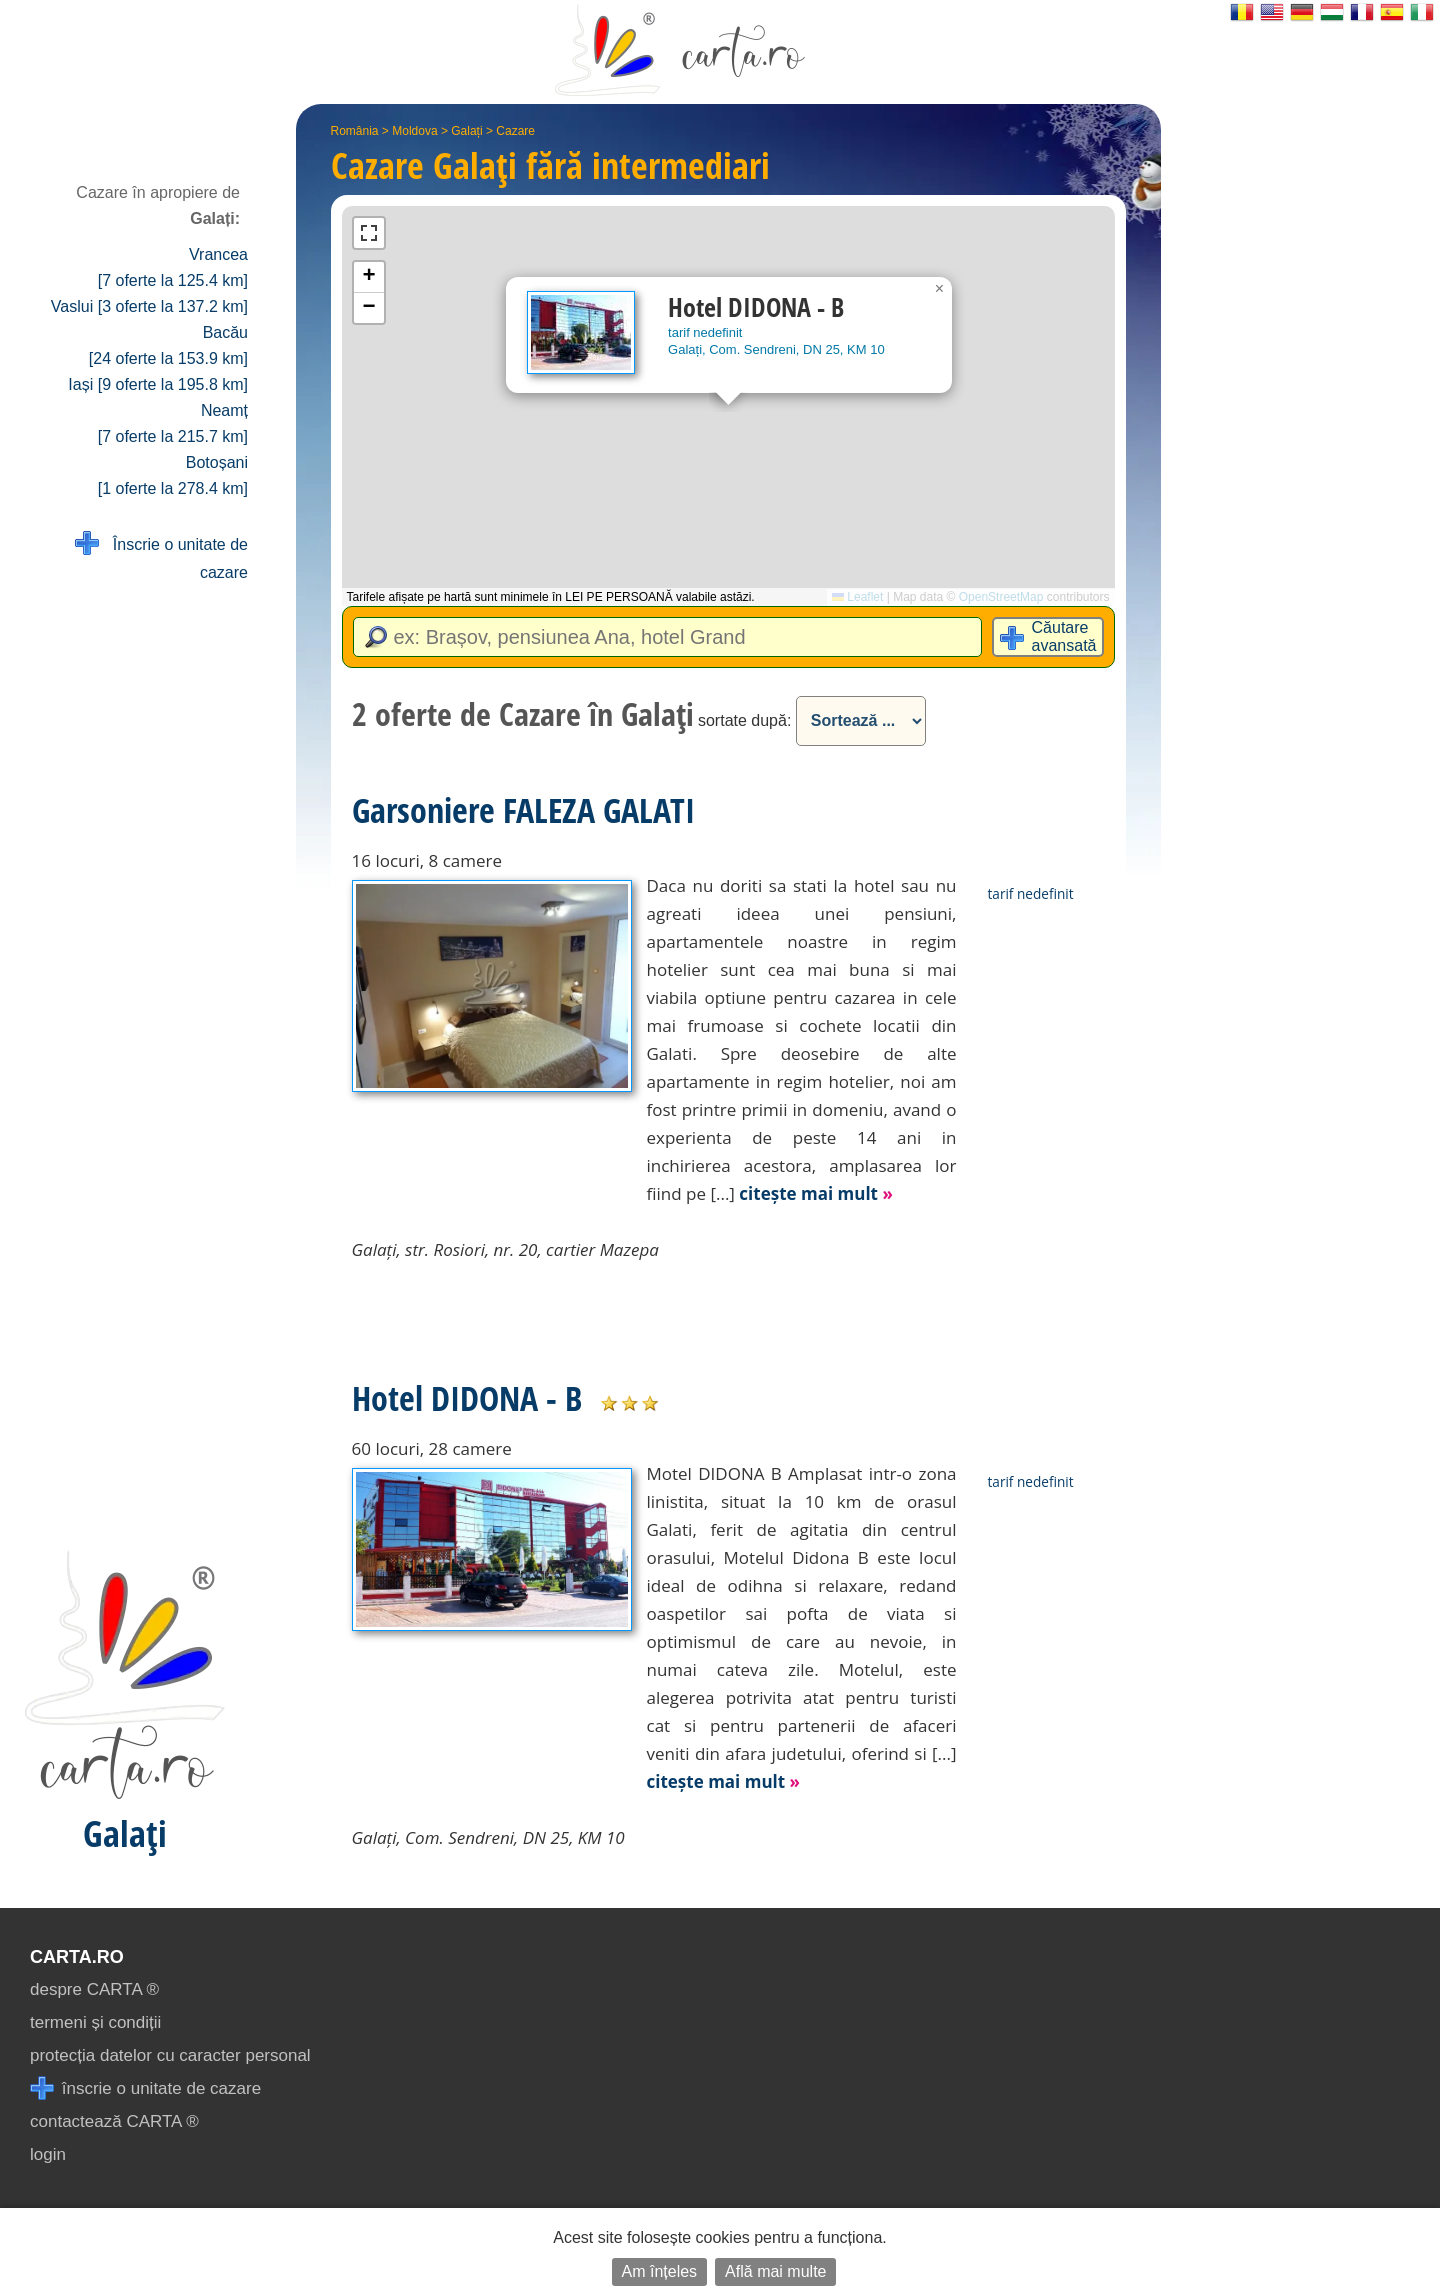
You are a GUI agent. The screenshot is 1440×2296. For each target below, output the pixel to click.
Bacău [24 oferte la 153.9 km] (168, 345)
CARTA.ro (77, 1957)
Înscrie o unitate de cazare (161, 556)
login (48, 2154)
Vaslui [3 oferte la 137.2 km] (149, 306)
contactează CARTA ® (114, 2121)
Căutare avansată (1064, 636)
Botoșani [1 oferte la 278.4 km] (173, 475)
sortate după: (744, 720)
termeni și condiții (95, 2022)
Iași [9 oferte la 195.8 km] (158, 384)
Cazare (515, 131)
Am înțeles (660, 2271)
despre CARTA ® (94, 1989)
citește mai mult (816, 1193)
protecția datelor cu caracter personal (170, 2055)
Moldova (414, 131)
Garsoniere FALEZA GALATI (523, 810)
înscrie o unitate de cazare (145, 2088)
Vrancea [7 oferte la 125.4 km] (173, 267)
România (355, 131)
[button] (940, 289)
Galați (466, 131)
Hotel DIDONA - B (467, 1398)
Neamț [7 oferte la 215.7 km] (173, 423)
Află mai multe (775, 2271)
